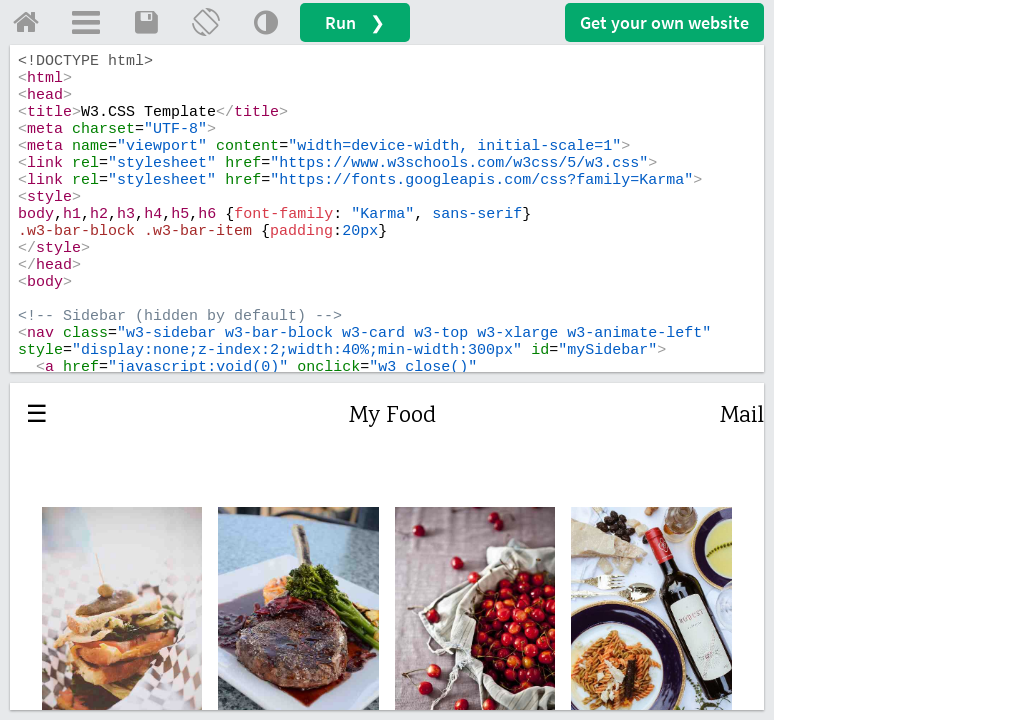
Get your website (664, 22)
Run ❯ (355, 22)
